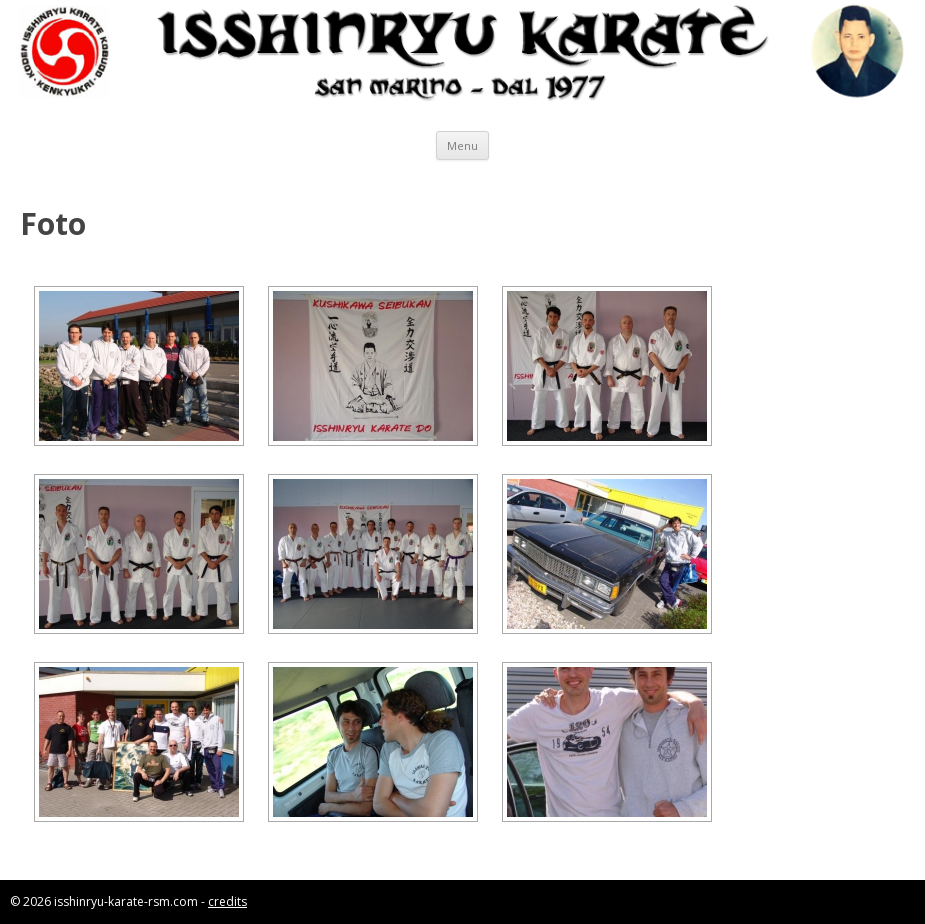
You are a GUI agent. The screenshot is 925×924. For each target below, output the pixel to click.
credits (227, 901)
